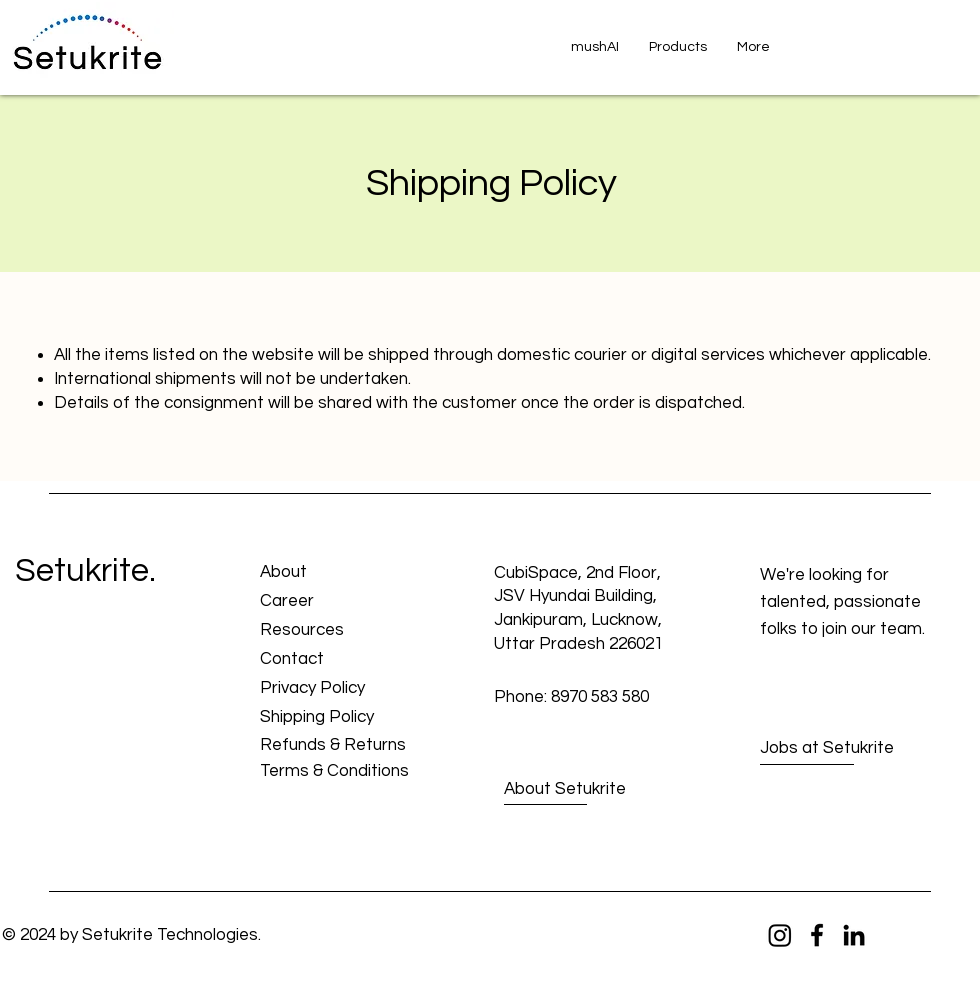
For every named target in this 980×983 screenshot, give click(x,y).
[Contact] (331, 660)
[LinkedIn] (854, 935)
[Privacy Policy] (331, 689)
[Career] (331, 602)
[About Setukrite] (577, 789)
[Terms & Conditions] (334, 772)
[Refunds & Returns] (333, 746)
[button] (678, 47)
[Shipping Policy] (331, 718)
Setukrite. (85, 571)
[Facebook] (817, 935)
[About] (331, 573)
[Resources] (331, 631)
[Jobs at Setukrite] (831, 749)
